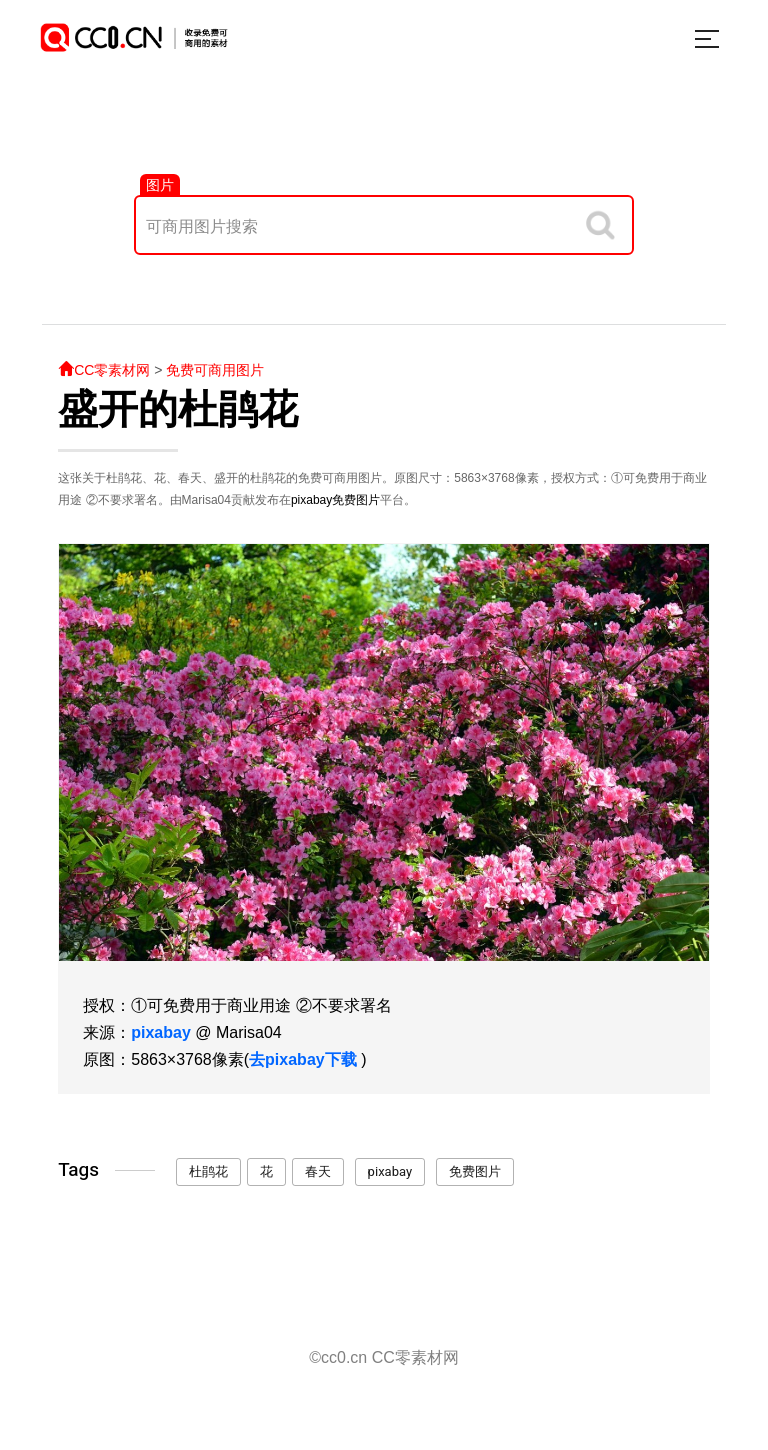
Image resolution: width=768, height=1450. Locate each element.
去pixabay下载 (303, 1059)
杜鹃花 (208, 1171)
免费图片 (356, 500)
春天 (318, 1171)
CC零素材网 (104, 370)
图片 (160, 185)
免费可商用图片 (215, 370)
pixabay (311, 500)
